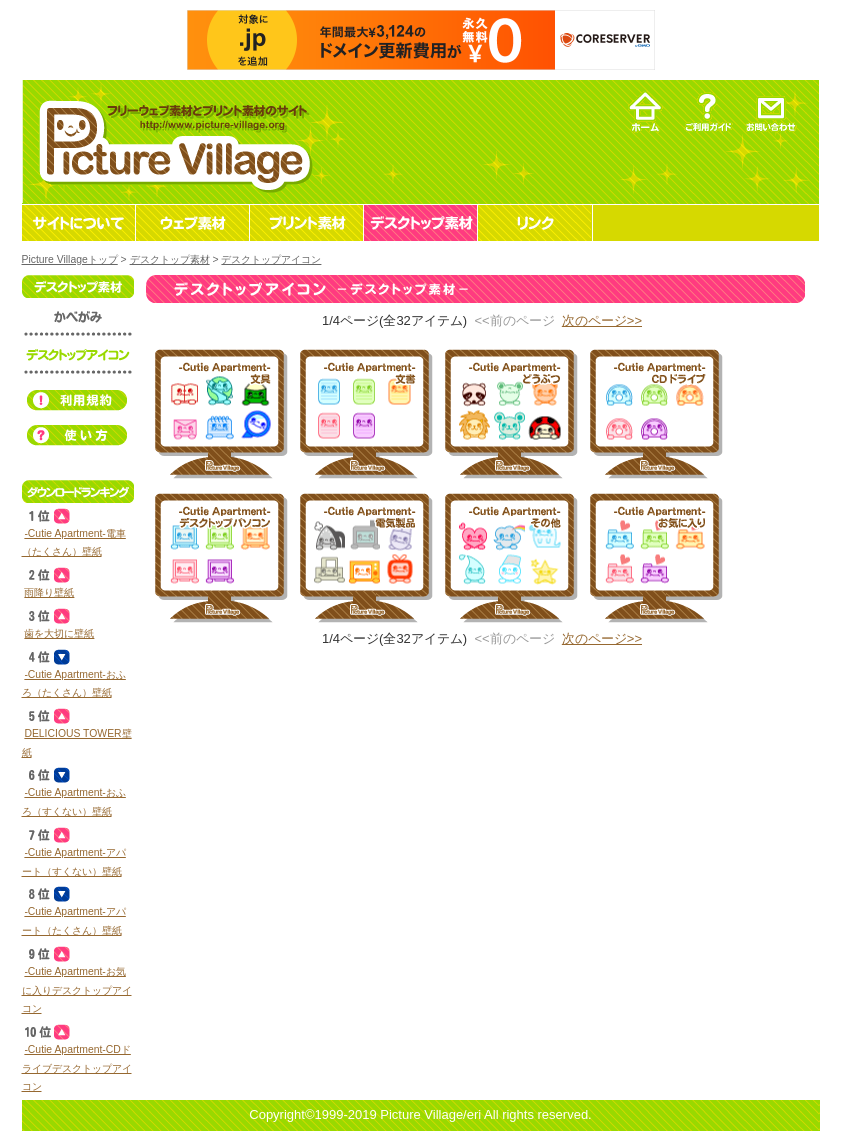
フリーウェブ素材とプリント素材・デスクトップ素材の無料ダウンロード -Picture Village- (172, 141)
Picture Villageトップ (70, 259)
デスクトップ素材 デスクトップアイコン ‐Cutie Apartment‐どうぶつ (508, 411)
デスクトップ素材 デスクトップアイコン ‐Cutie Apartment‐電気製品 (363, 555)
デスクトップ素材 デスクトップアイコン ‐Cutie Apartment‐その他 (508, 555)
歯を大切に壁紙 (59, 633)
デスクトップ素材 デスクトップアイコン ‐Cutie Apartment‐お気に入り (653, 555)
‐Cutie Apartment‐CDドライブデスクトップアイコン (77, 1068)
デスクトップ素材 (170, 259)
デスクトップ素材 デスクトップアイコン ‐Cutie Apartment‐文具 (218, 411)
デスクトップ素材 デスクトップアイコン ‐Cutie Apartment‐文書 (363, 411)
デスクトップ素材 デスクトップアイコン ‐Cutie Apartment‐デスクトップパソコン (218, 555)
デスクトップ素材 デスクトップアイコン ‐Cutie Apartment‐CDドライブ (653, 411)
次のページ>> (602, 320)
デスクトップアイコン (271, 259)
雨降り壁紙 (49, 592)
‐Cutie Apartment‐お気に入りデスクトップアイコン (77, 990)
